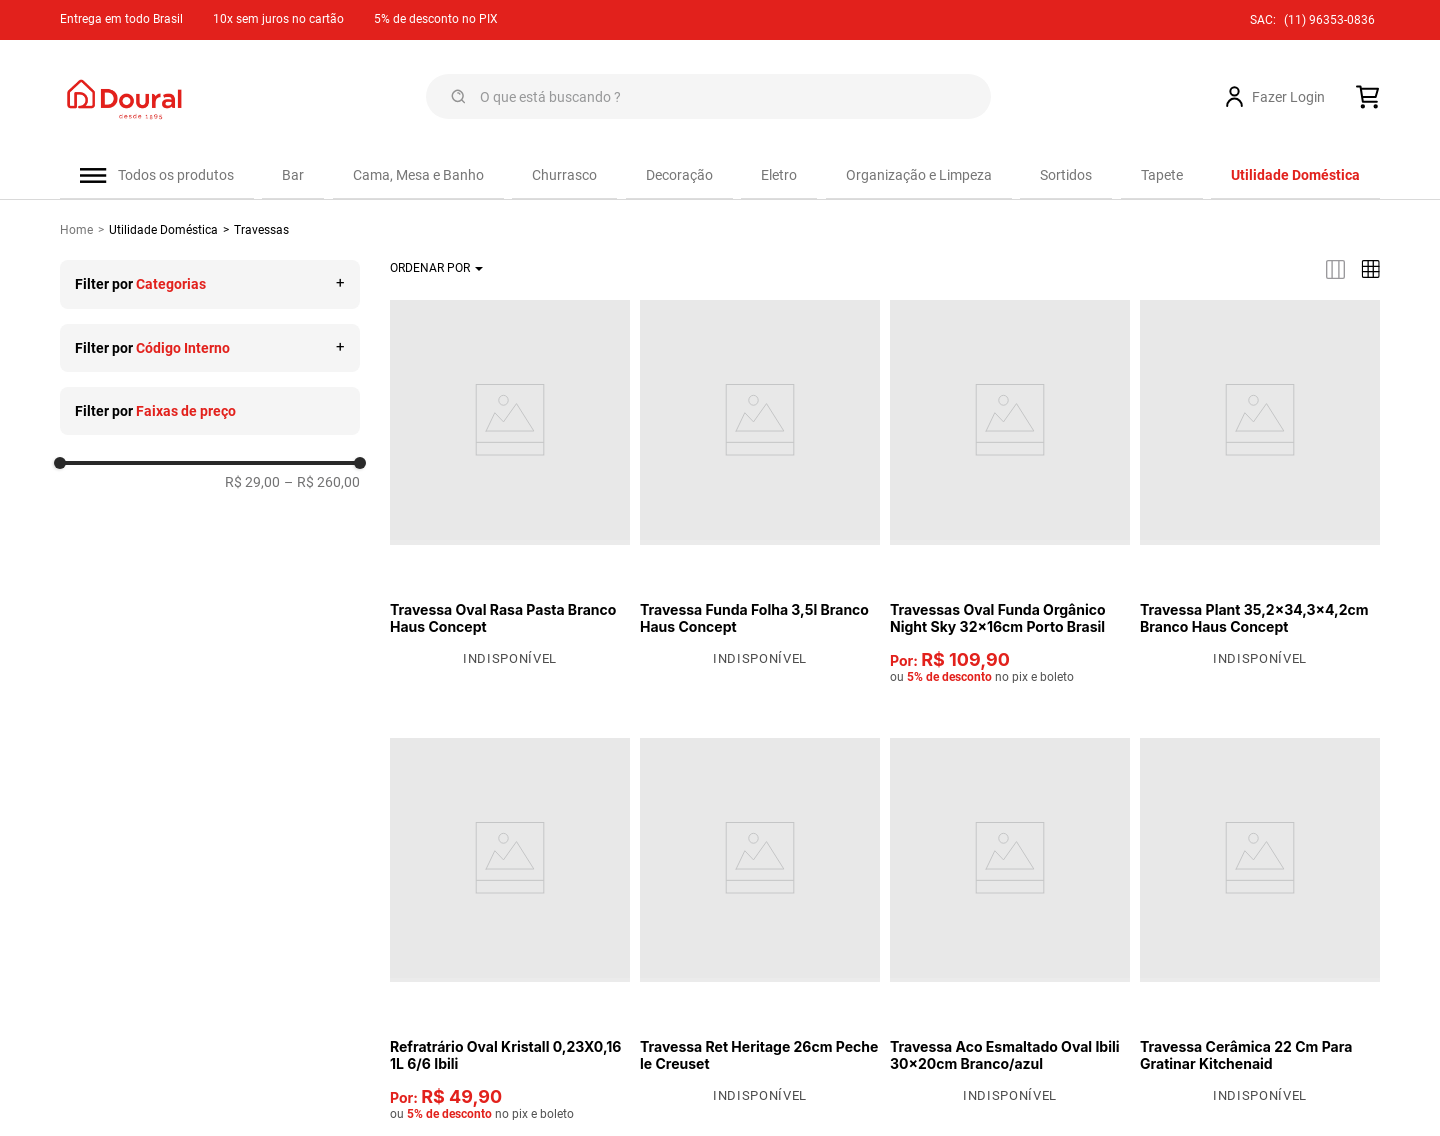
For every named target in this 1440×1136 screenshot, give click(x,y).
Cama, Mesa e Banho (418, 175)
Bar (293, 175)
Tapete (1162, 175)
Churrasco (564, 175)
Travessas (261, 234)
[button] (210, 288)
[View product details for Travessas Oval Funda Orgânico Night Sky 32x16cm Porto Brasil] (1010, 495)
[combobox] (708, 96)
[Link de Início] (84, 234)
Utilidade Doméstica (163, 234)
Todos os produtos (176, 175)
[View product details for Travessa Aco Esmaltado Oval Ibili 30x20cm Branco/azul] (1010, 925)
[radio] (1335, 273)
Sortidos (1066, 175)
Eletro (779, 175)
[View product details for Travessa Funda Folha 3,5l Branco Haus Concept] (760, 487)
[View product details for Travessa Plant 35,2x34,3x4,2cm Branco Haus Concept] (1260, 487)
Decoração (679, 175)
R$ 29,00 (252, 486)
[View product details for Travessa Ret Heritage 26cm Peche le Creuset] (760, 925)
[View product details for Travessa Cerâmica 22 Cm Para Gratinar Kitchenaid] (1260, 925)
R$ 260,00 (322, 486)
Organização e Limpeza (919, 175)
